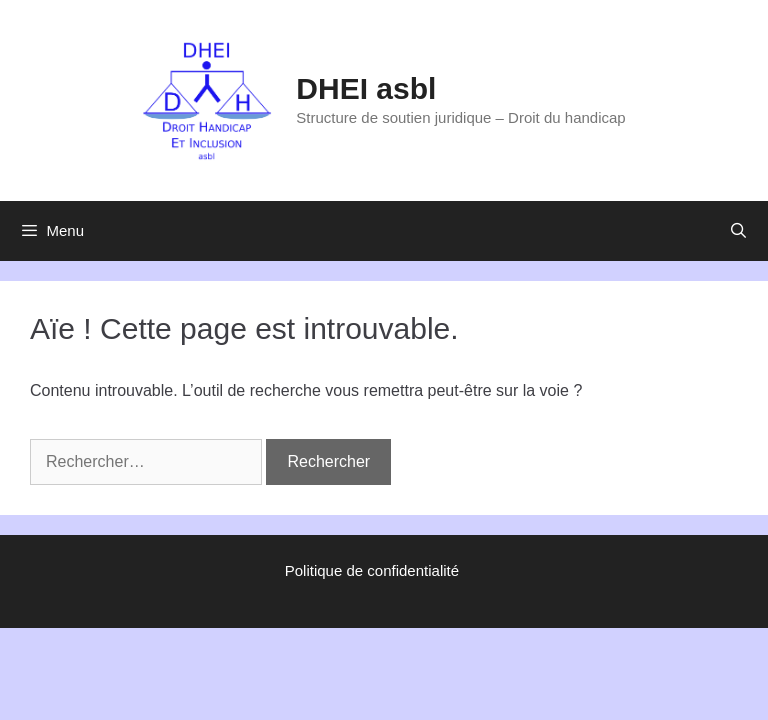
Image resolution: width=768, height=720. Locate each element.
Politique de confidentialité (372, 570)
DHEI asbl (366, 88)
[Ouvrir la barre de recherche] (738, 231)
